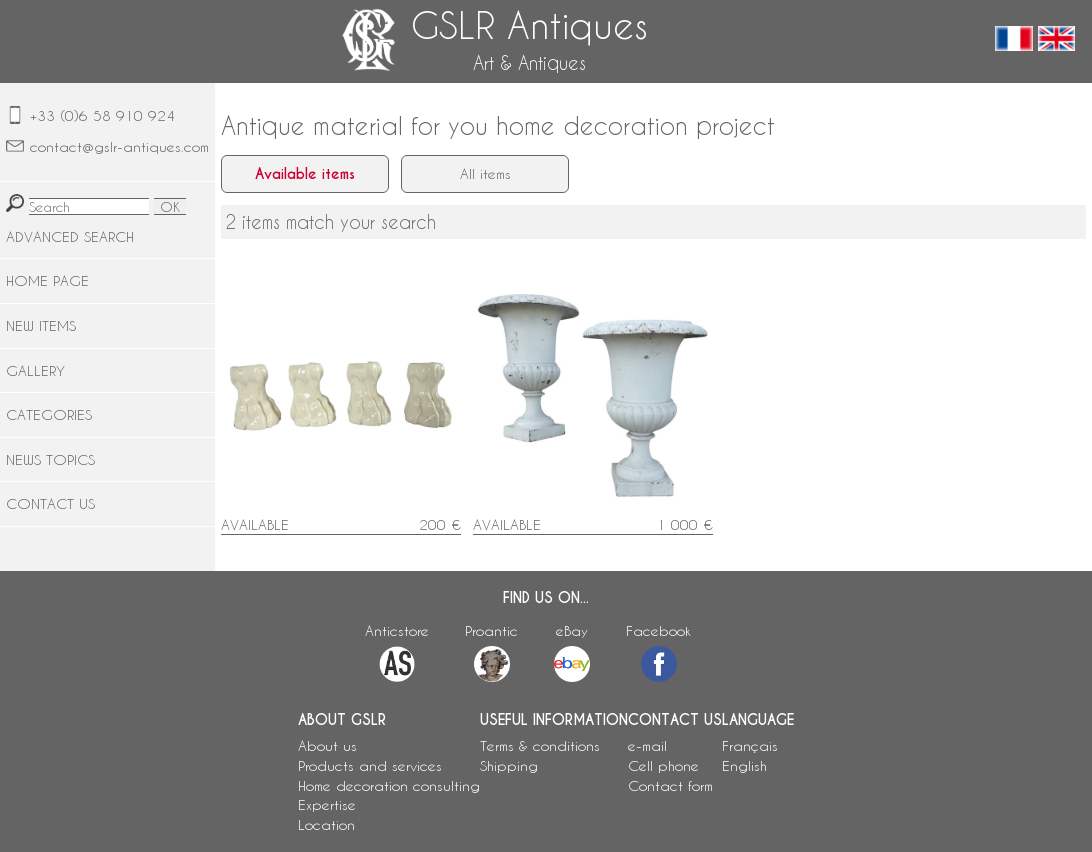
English (744, 765)
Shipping (509, 765)
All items (485, 173)
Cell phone (663, 765)
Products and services (370, 765)
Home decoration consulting (389, 785)
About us (327, 745)
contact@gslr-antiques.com (119, 146)
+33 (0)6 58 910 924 (102, 115)
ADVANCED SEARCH (70, 236)
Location (326, 824)
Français (750, 745)
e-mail (647, 745)
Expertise (327, 804)
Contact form (670, 785)
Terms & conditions (540, 745)
